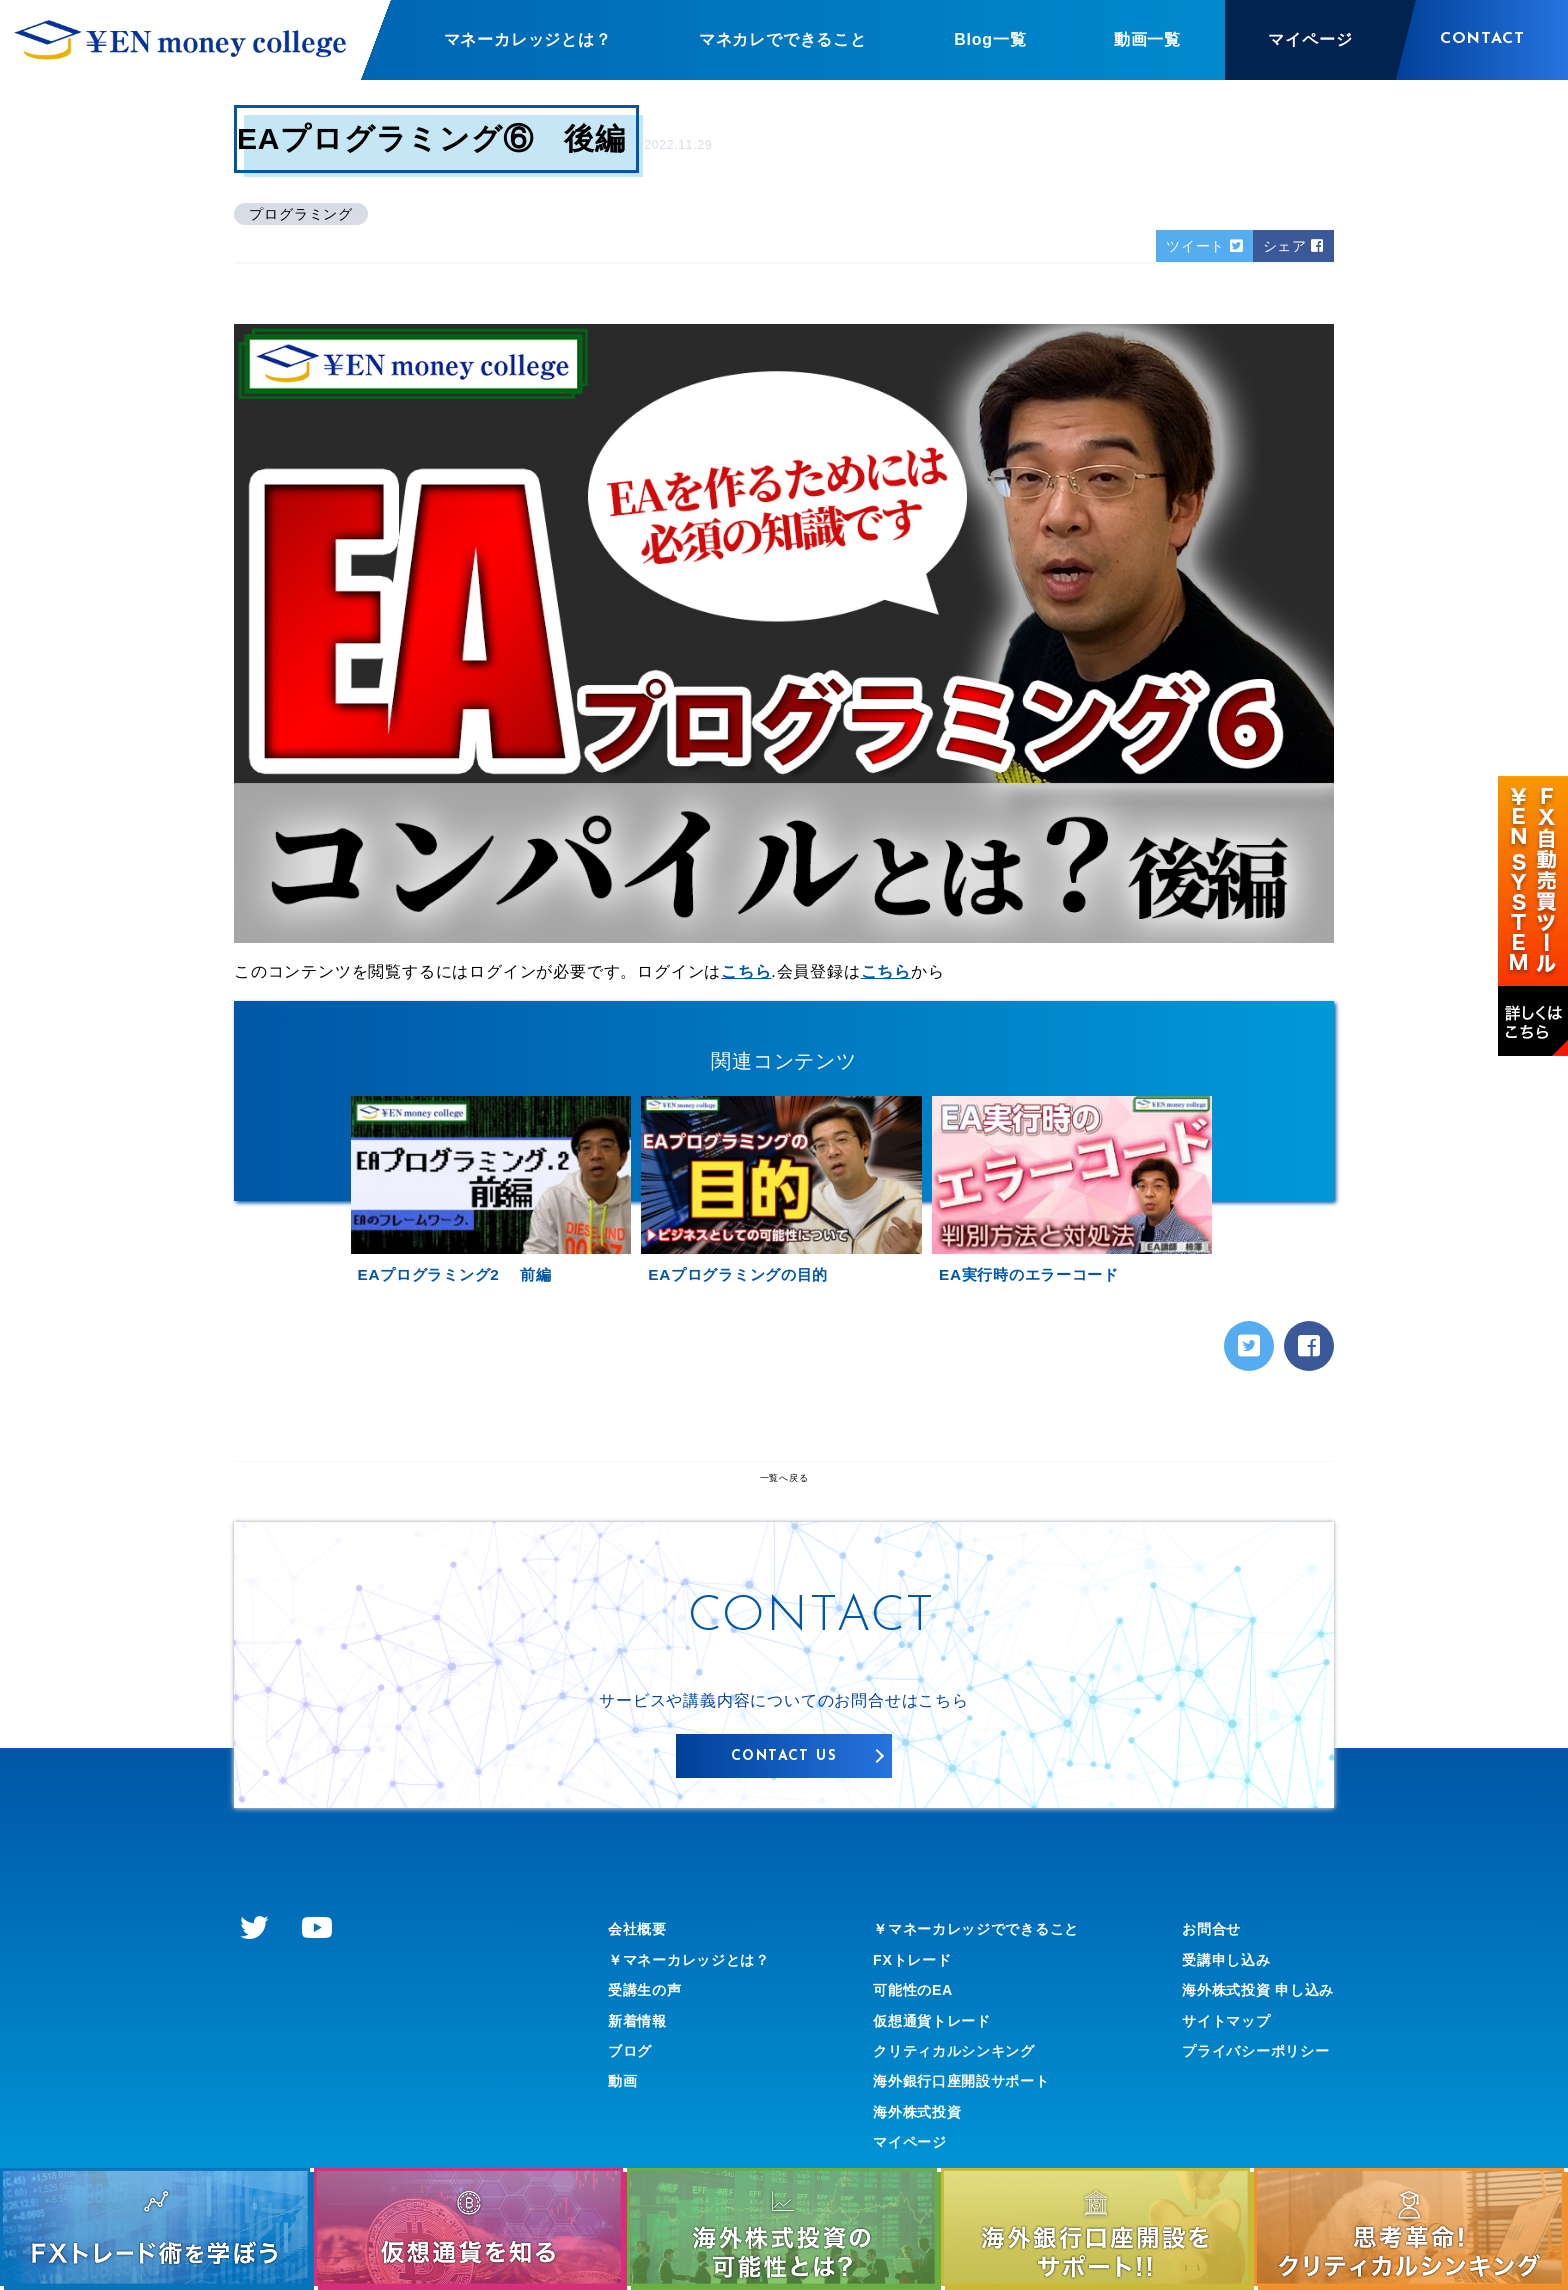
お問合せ (1194, 1974)
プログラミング (306, 214)
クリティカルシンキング (951, 2095)
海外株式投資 (909, 2156)
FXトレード (903, 2004)
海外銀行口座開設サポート (960, 2126)
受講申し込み (1211, 2004)
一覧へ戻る (784, 1523)
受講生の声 (650, 2035)
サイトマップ (1211, 2065)
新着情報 (641, 2065)
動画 (625, 2126)
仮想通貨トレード (926, 2065)
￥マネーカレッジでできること (976, 1974)
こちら (746, 974)
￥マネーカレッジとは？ (700, 2004)
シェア (1289, 247)
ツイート (1189, 247)
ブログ (633, 2095)
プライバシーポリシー (1245, 2095)
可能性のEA (904, 2035)
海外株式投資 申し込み (1247, 2035)
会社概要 (641, 1974)
